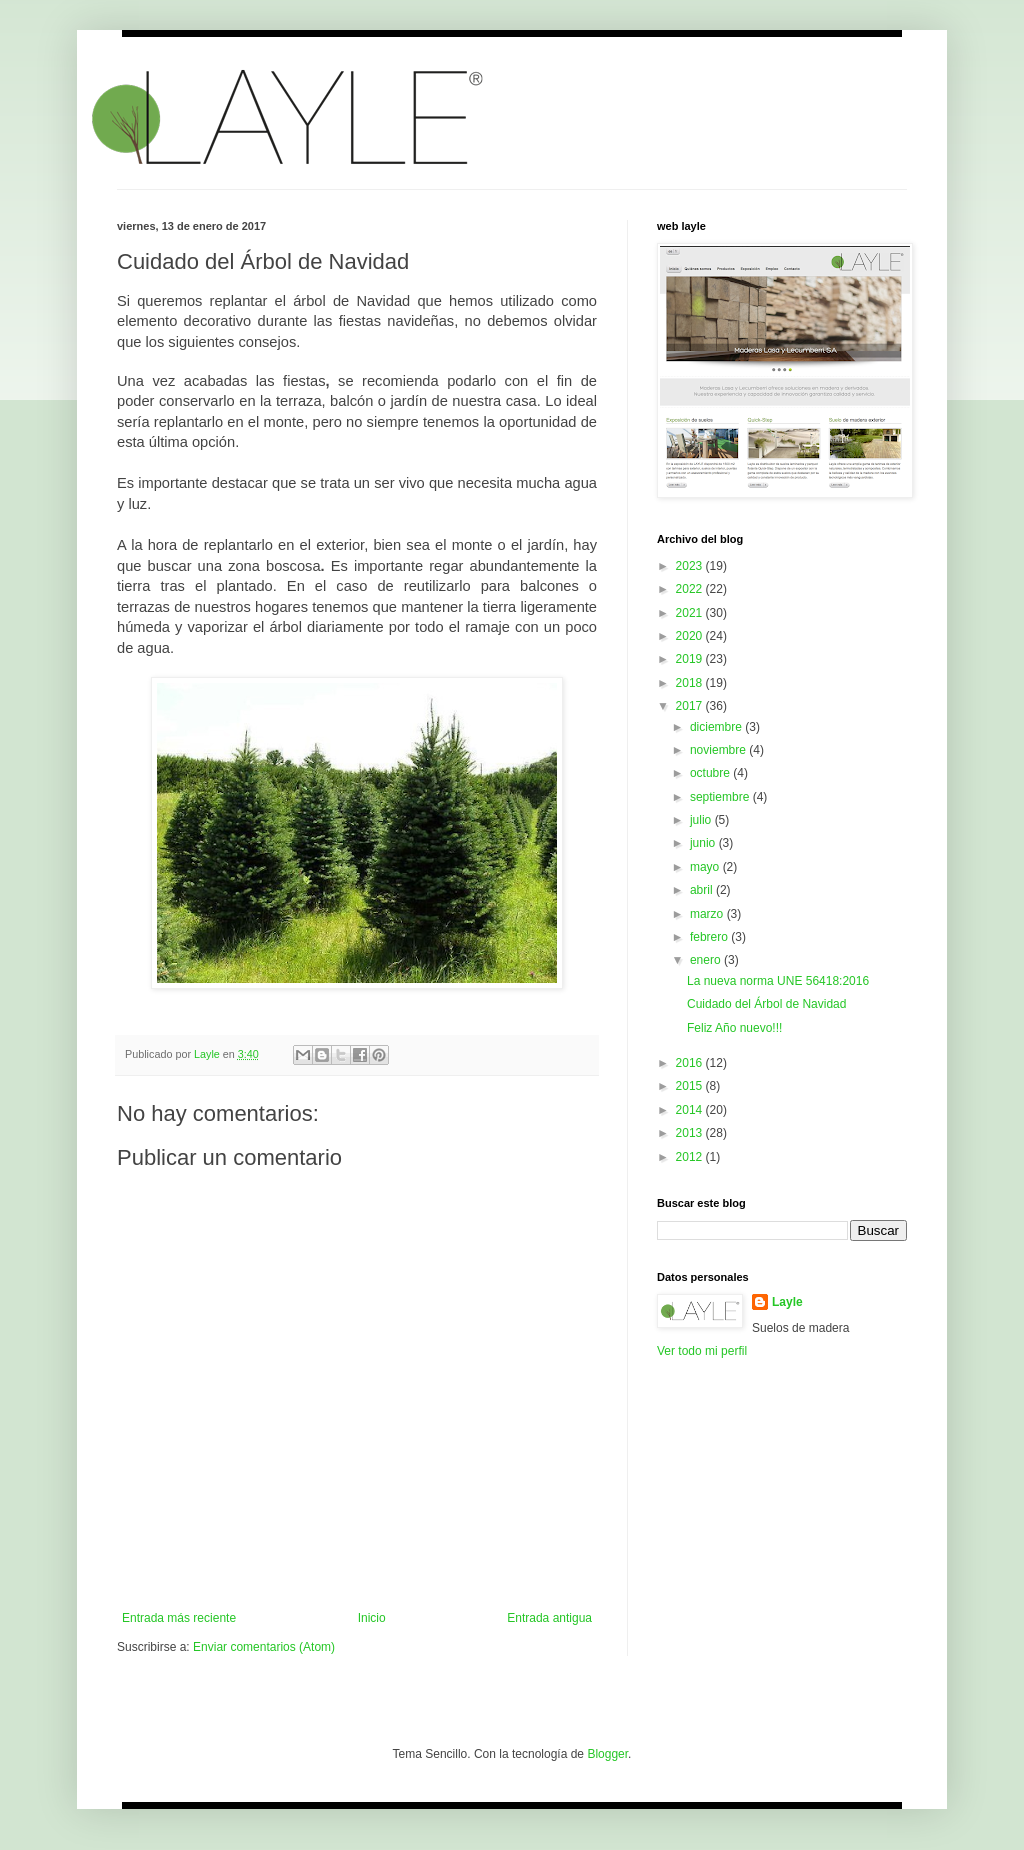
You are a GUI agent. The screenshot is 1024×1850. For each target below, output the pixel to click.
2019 (691, 659)
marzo (708, 914)
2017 (691, 706)
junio (704, 843)
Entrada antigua (549, 1618)
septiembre (721, 797)
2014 (691, 1110)
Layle (787, 1302)
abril (703, 890)
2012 (691, 1157)
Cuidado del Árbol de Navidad (766, 1004)
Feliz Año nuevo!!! (734, 1028)
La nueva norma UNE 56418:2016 (778, 981)
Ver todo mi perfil (702, 1351)
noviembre (719, 750)
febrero (710, 937)
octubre (711, 773)
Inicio (372, 1618)
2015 (691, 1086)
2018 (691, 683)
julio (702, 820)
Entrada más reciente (179, 1618)
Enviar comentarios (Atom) (264, 1647)
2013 (691, 1133)
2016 (691, 1063)
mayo (706, 867)
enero (707, 960)
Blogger (607, 1754)
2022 (691, 589)
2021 (691, 613)
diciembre (717, 727)
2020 (691, 636)
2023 (691, 566)
